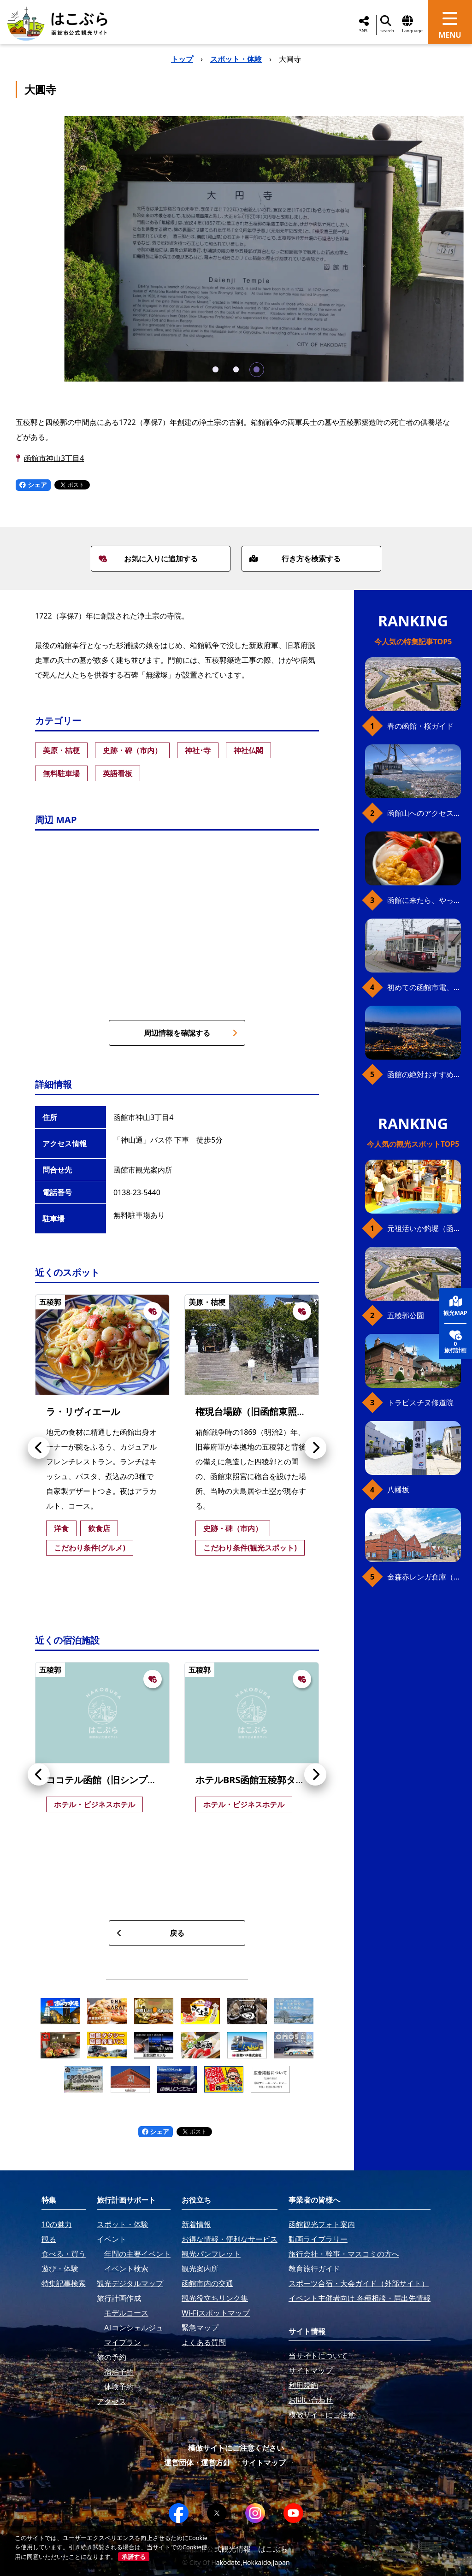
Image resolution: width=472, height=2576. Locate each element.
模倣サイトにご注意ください (236, 2448)
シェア (33, 484)
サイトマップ (264, 2463)
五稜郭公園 (405, 1315)
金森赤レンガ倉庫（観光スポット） (424, 1577)
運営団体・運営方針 (197, 2463)
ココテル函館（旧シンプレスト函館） (124, 1780)
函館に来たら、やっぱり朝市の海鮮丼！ (424, 900)
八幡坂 (398, 1490)
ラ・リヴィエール (83, 1411)
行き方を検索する (295, 558)
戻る (150, 1933)
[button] (215, 369)
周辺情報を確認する (190, 1032)
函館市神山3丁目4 (54, 458)
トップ (182, 59)
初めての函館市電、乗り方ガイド (424, 987)
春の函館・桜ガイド (420, 726)
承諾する (134, 2556)
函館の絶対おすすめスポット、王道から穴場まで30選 (424, 1074)
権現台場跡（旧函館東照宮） (255, 1411)
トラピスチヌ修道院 (420, 1402)
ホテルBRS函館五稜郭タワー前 (259, 1780)
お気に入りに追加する (148, 558)
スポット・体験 (236, 59)
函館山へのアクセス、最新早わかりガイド (424, 813)
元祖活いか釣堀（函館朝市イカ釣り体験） (424, 1228)
